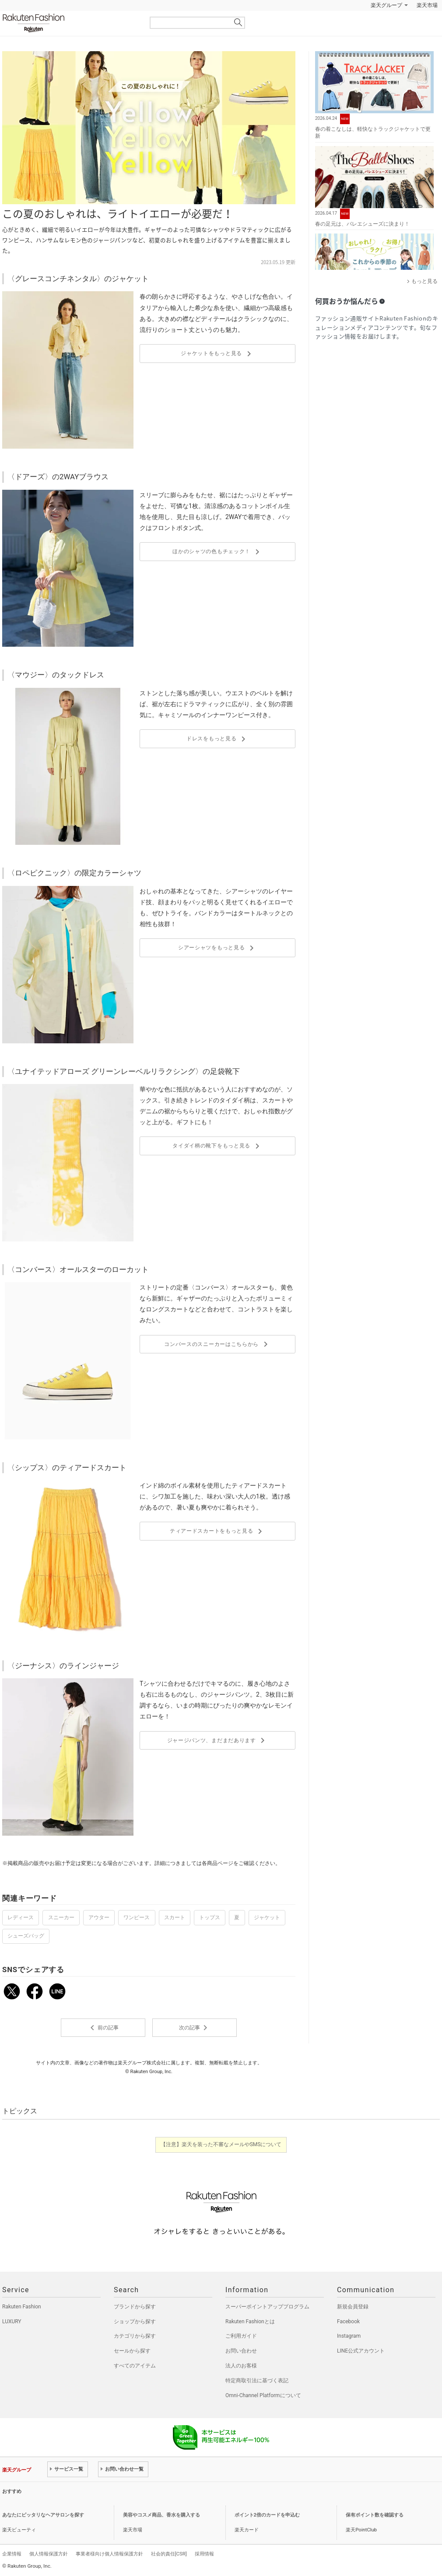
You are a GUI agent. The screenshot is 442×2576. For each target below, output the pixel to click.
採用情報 (204, 2554)
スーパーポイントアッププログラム (267, 2307)
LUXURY (11, 2321)
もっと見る (424, 281)
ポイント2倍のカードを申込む (267, 2515)
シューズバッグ (25, 1936)
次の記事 (194, 2027)
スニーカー (61, 1917)
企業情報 (11, 2554)
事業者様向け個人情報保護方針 (109, 2554)
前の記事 (103, 2027)
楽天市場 (427, 5)
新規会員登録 (352, 2307)
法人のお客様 (241, 2366)
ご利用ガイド (241, 2336)
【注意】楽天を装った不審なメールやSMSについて (221, 2144)
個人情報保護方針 (48, 2554)
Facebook (348, 2321)
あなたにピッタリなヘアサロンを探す (43, 2515)
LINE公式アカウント (361, 2351)
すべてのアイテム (135, 2366)
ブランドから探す (135, 2307)
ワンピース (136, 1917)
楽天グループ (386, 5)
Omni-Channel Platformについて (263, 2395)
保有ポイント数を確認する (374, 2515)
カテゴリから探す (135, 2336)
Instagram (349, 2336)
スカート (174, 1917)
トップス (209, 1917)
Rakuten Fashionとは (250, 2321)
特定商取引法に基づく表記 (256, 2380)
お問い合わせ (241, 2351)
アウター (98, 1917)
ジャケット (267, 1917)
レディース (20, 1917)
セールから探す (132, 2351)
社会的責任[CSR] (169, 2554)
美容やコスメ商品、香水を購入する (161, 2515)
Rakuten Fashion (70, 23)
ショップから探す (135, 2321)
